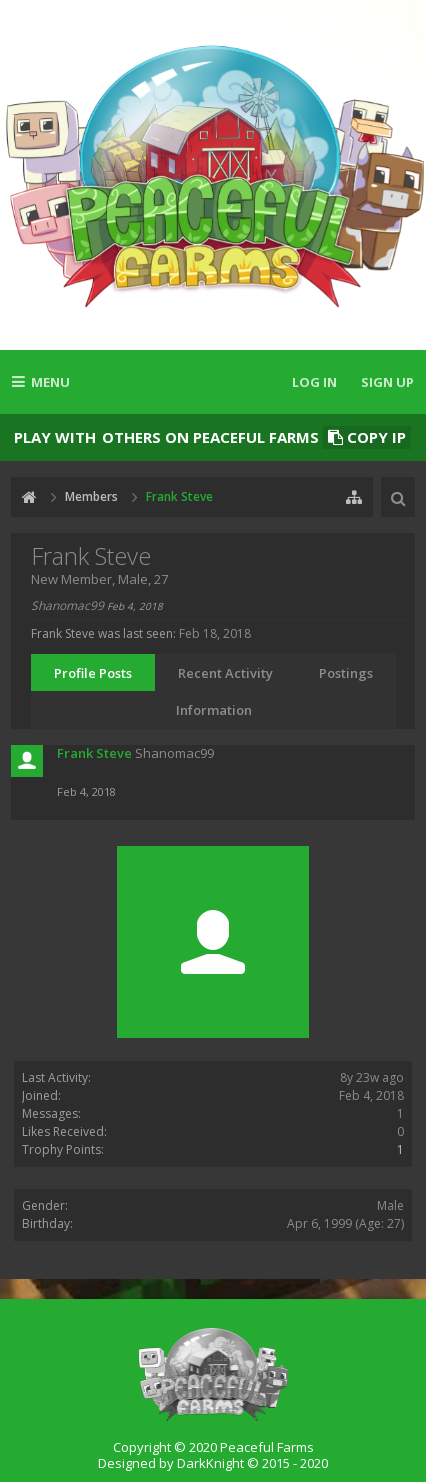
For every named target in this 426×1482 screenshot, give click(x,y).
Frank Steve (94, 753)
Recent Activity (225, 673)
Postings (346, 673)
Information (214, 710)
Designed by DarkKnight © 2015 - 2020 (213, 1463)
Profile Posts (93, 673)
